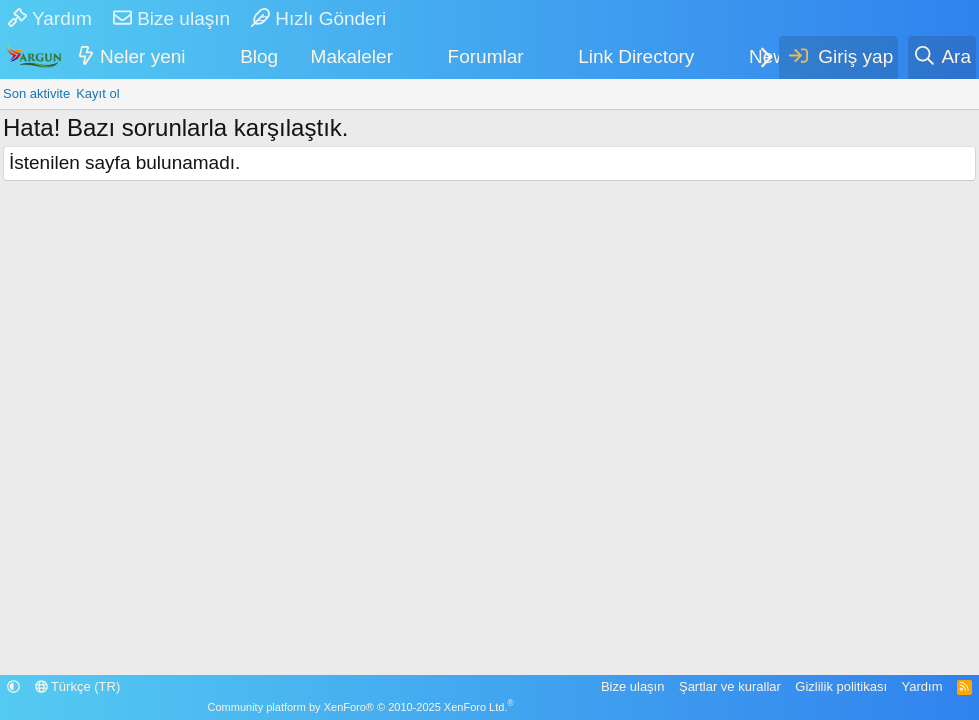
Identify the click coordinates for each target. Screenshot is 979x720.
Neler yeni (143, 56)
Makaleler (352, 56)
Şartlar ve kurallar (730, 686)
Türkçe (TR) (78, 686)
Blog (259, 56)
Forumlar (486, 56)
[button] (198, 57)
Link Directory (636, 56)
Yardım (50, 18)
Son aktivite (36, 93)
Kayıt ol (97, 93)
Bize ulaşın (171, 18)
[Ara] (942, 57)
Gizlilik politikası (841, 686)
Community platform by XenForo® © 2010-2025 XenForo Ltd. (361, 707)
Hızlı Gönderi (318, 18)
